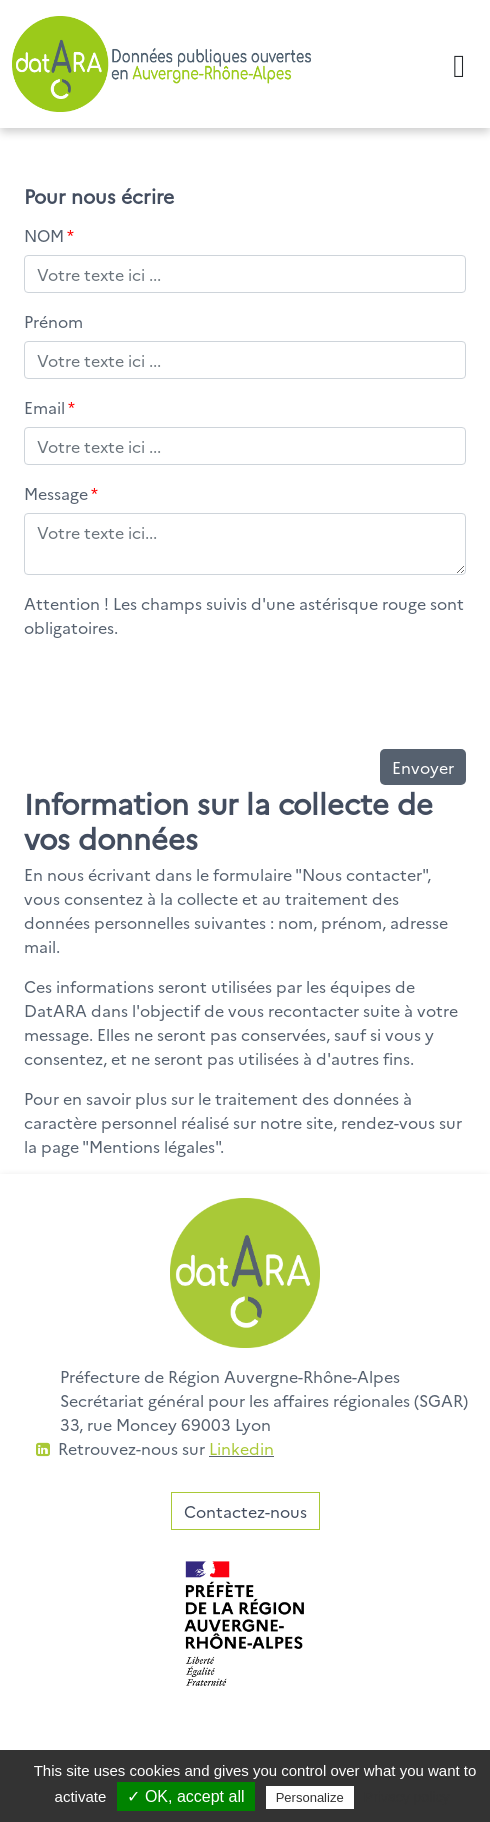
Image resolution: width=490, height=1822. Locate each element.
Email (49, 407)
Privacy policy (407, 1797)
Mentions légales (152, 1146)
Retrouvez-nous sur (166, 1448)
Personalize (310, 1797)
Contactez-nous (245, 1511)
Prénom (53, 321)
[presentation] (176, 694)
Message (61, 493)
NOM (49, 235)
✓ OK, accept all (185, 1796)
